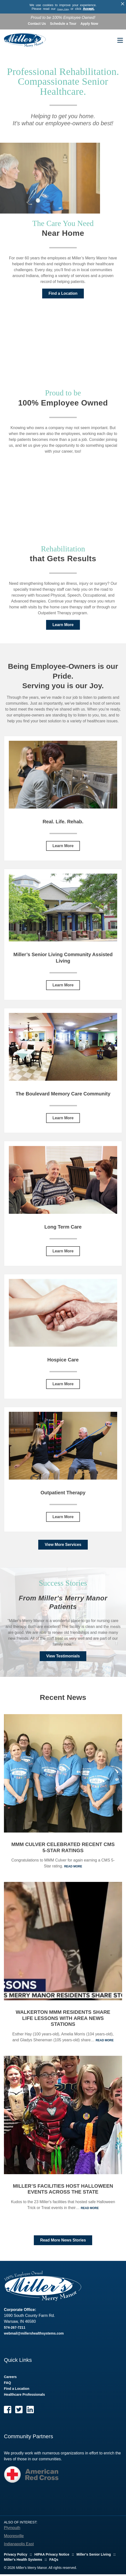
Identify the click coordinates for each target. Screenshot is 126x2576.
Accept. (93, 9)
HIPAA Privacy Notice (51, 2556)
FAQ (7, 2384)
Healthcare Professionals (24, 2396)
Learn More (63, 626)
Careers (10, 2378)
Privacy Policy (63, 9)
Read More (73, 1868)
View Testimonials (63, 1658)
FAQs (53, 2561)
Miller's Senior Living (93, 2556)
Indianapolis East (19, 2546)
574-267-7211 (14, 2329)
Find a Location (63, 295)
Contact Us (37, 24)
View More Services (63, 1546)
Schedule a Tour (63, 24)
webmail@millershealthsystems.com (34, 2335)
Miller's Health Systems (23, 2561)
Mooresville (14, 2537)
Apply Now (89, 24)
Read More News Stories (63, 2242)
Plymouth (12, 2529)
